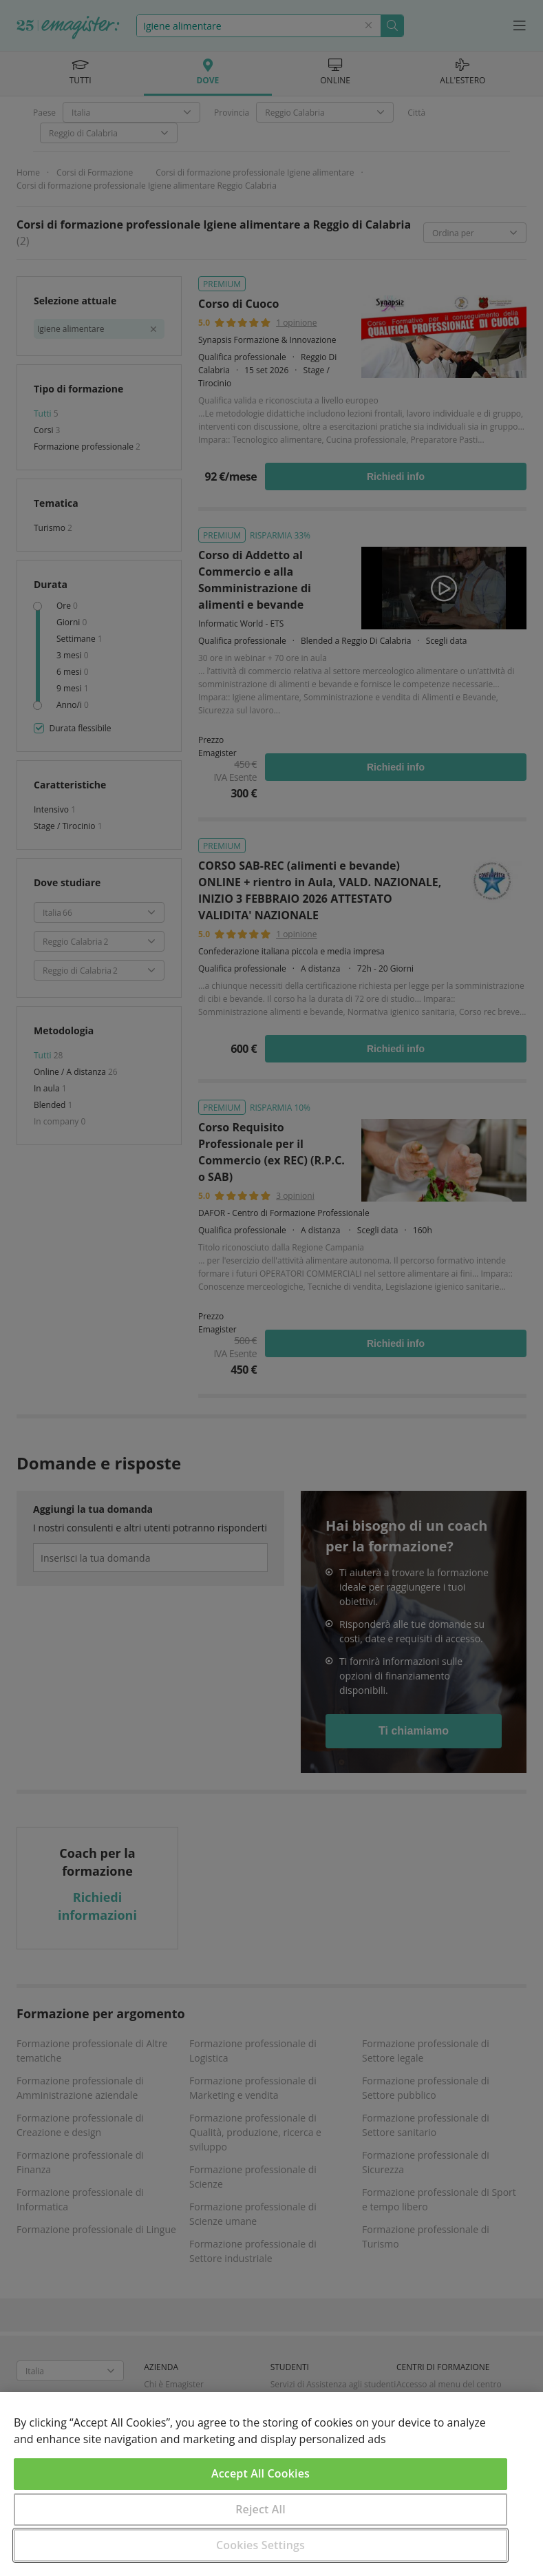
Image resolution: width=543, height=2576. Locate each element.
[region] (271, 2484)
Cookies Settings (260, 2545)
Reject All (260, 2509)
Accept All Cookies (260, 2473)
